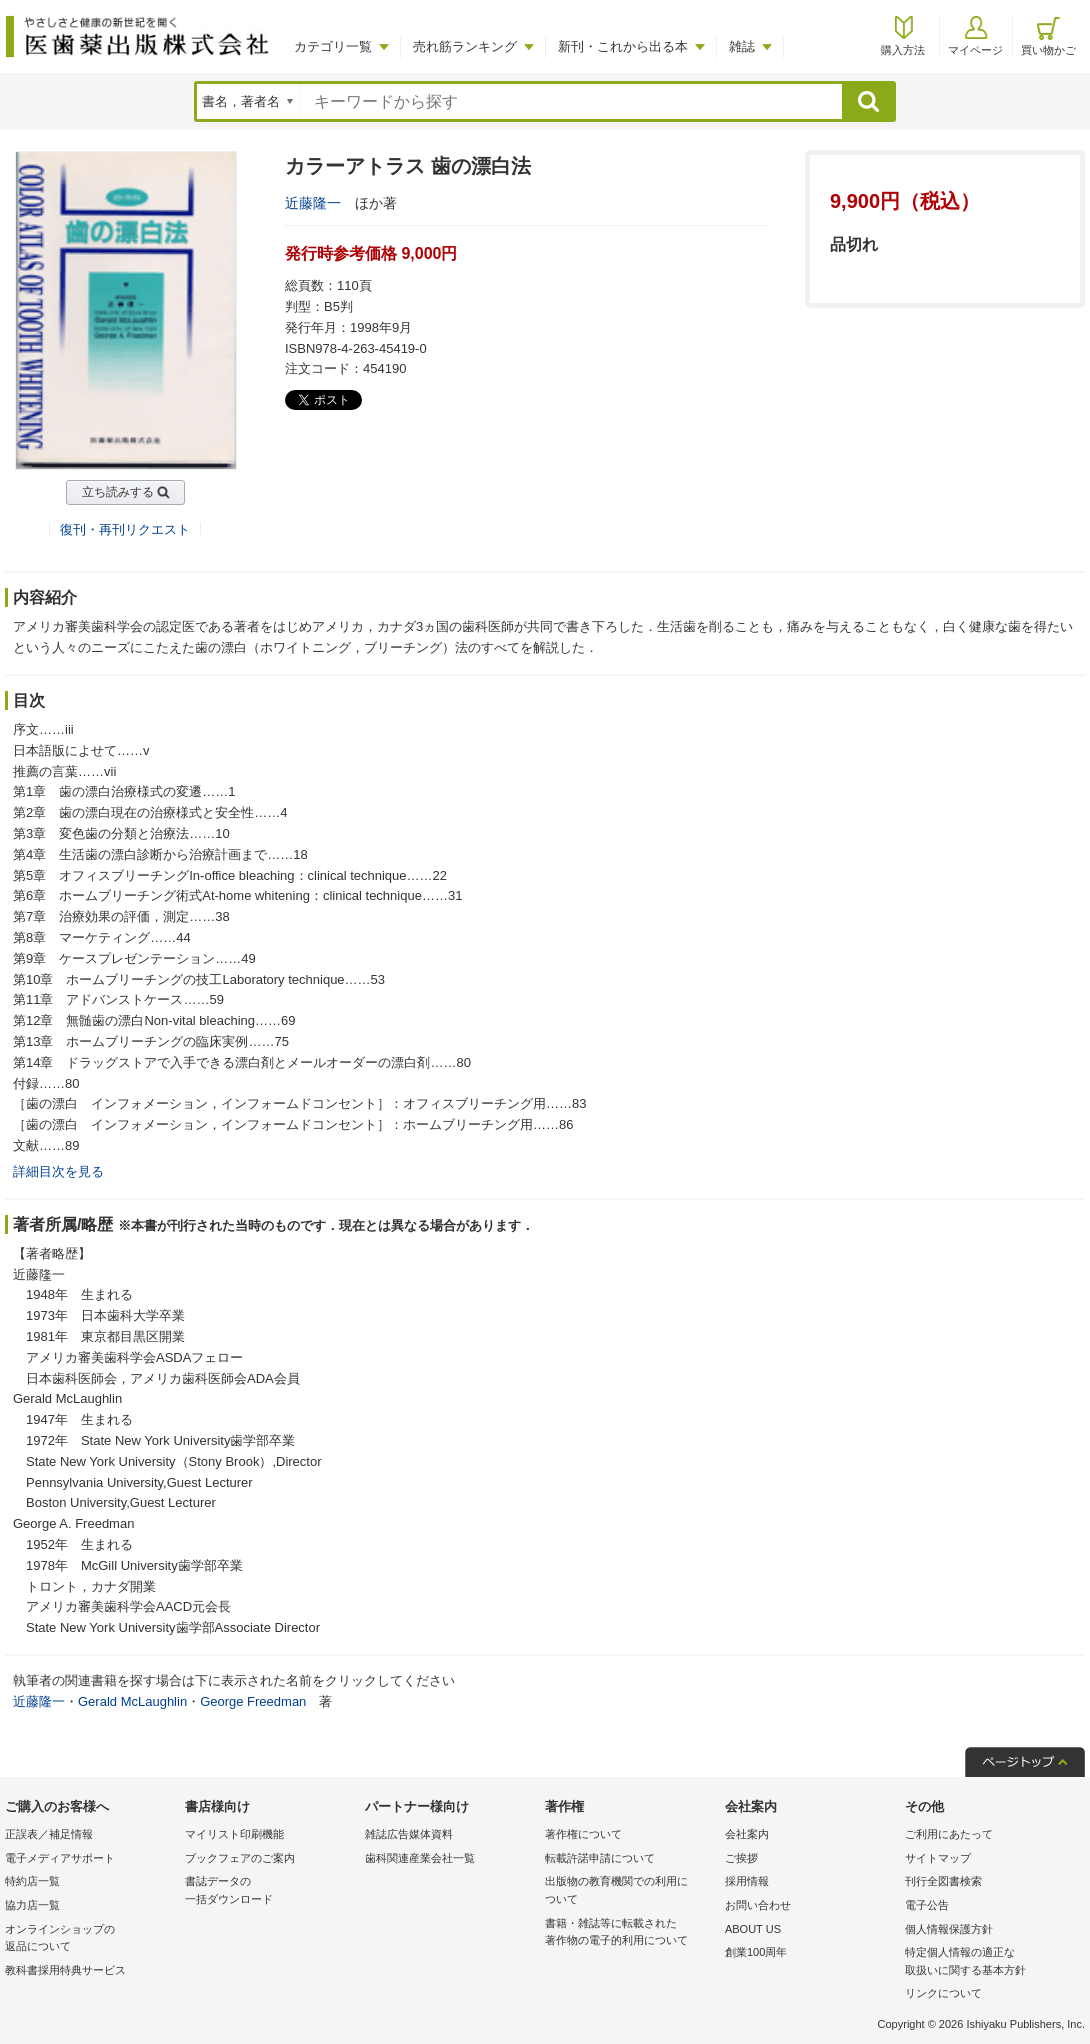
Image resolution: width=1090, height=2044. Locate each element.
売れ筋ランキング (465, 46)
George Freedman (253, 1701)
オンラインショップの (90, 1939)
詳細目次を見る (58, 1171)
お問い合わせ (758, 1905)
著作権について (583, 1834)
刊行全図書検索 (943, 1881)
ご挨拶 (741, 1858)
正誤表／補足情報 (49, 1834)
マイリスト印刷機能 (234, 1834)
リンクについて (943, 1993)
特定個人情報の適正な (990, 1962)
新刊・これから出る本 (623, 46)
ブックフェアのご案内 (240, 1858)
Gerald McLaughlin (132, 1701)
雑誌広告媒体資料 (409, 1834)
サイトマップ (938, 1858)
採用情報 (747, 1881)
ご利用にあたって (949, 1834)
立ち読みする (118, 492)
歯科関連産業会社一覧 (420, 1858)
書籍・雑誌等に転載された (630, 1933)
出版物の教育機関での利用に (630, 1891)
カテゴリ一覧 (333, 46)
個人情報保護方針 (949, 1929)
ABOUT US (753, 1929)
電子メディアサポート (60, 1858)
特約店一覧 (32, 1881)
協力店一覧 (32, 1905)
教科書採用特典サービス (65, 1970)
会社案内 (747, 1834)
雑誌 (742, 46)
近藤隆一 (313, 203)
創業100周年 (756, 1952)
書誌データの (270, 1891)
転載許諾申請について (600, 1858)
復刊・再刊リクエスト (125, 529)
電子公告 (927, 1905)
